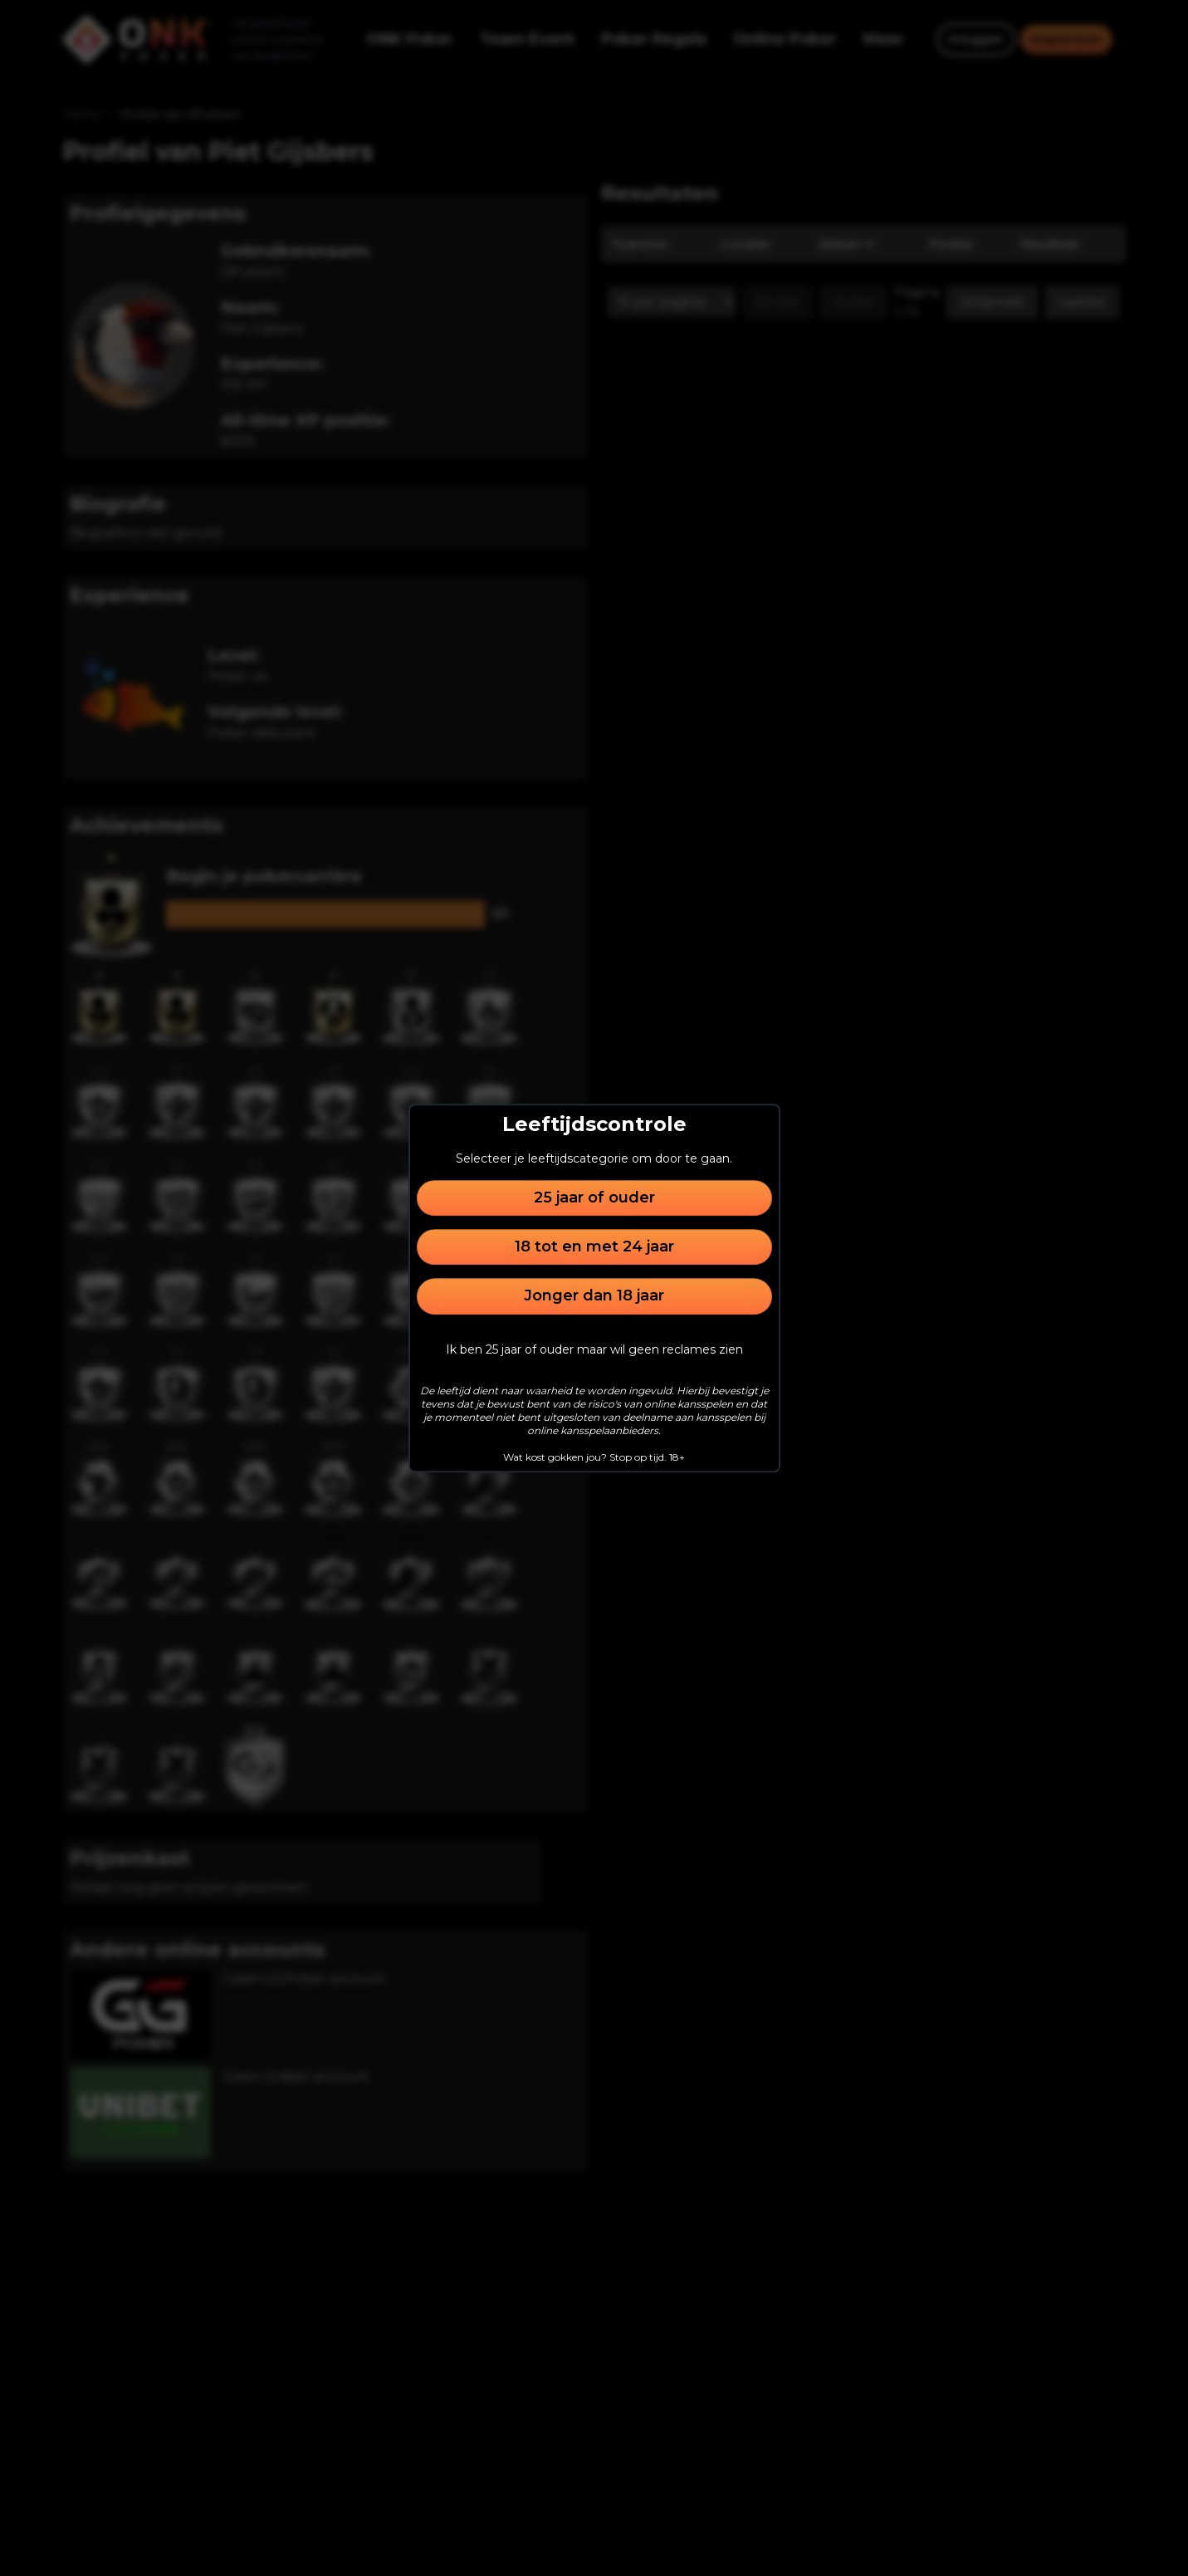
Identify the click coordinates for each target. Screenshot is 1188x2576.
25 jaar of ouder (594, 1197)
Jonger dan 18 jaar (594, 1296)
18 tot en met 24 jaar (594, 1246)
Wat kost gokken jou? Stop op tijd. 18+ (594, 1457)
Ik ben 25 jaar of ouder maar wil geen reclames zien (594, 1349)
